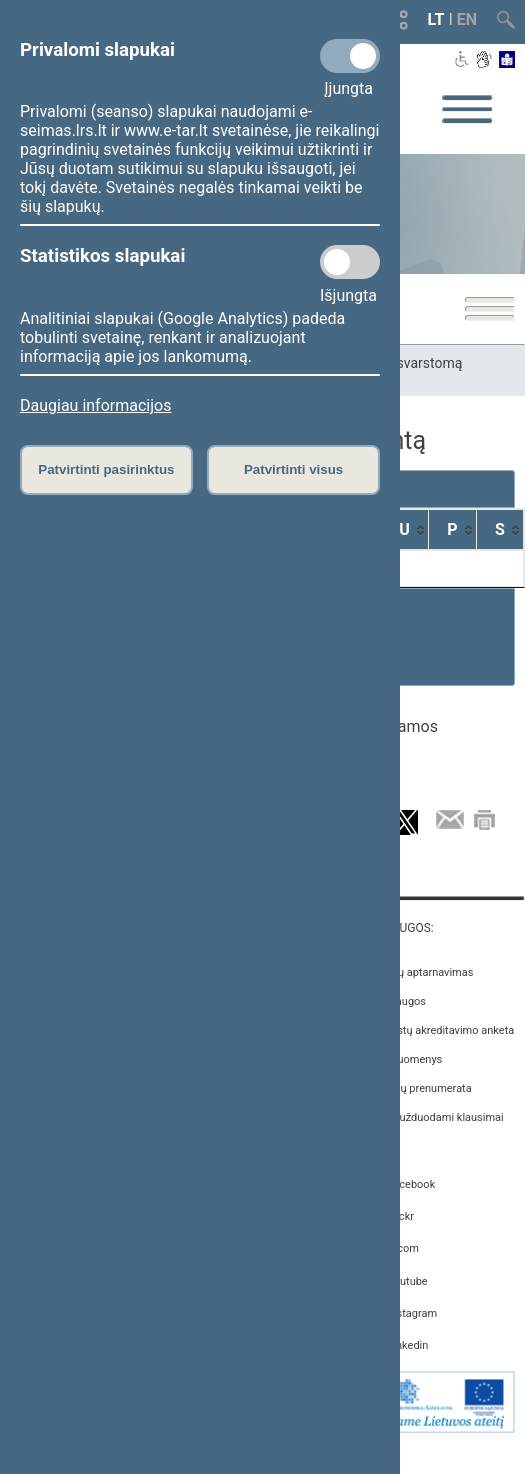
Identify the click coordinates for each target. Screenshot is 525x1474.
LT (436, 19)
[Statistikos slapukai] (350, 262)
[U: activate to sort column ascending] (405, 529)
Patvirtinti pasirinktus (106, 469)
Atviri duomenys (402, 1059)
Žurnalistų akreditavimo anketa (438, 1030)
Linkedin (407, 1345)
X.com (402, 1248)
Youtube (407, 1281)
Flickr (400, 1216)
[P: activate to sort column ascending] (453, 529)
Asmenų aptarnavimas (418, 972)
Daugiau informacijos (95, 405)
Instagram (412, 1313)
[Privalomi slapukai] (350, 56)
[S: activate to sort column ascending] (500, 529)
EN (467, 19)
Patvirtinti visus (293, 469)
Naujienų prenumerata (417, 1088)
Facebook (411, 1184)
